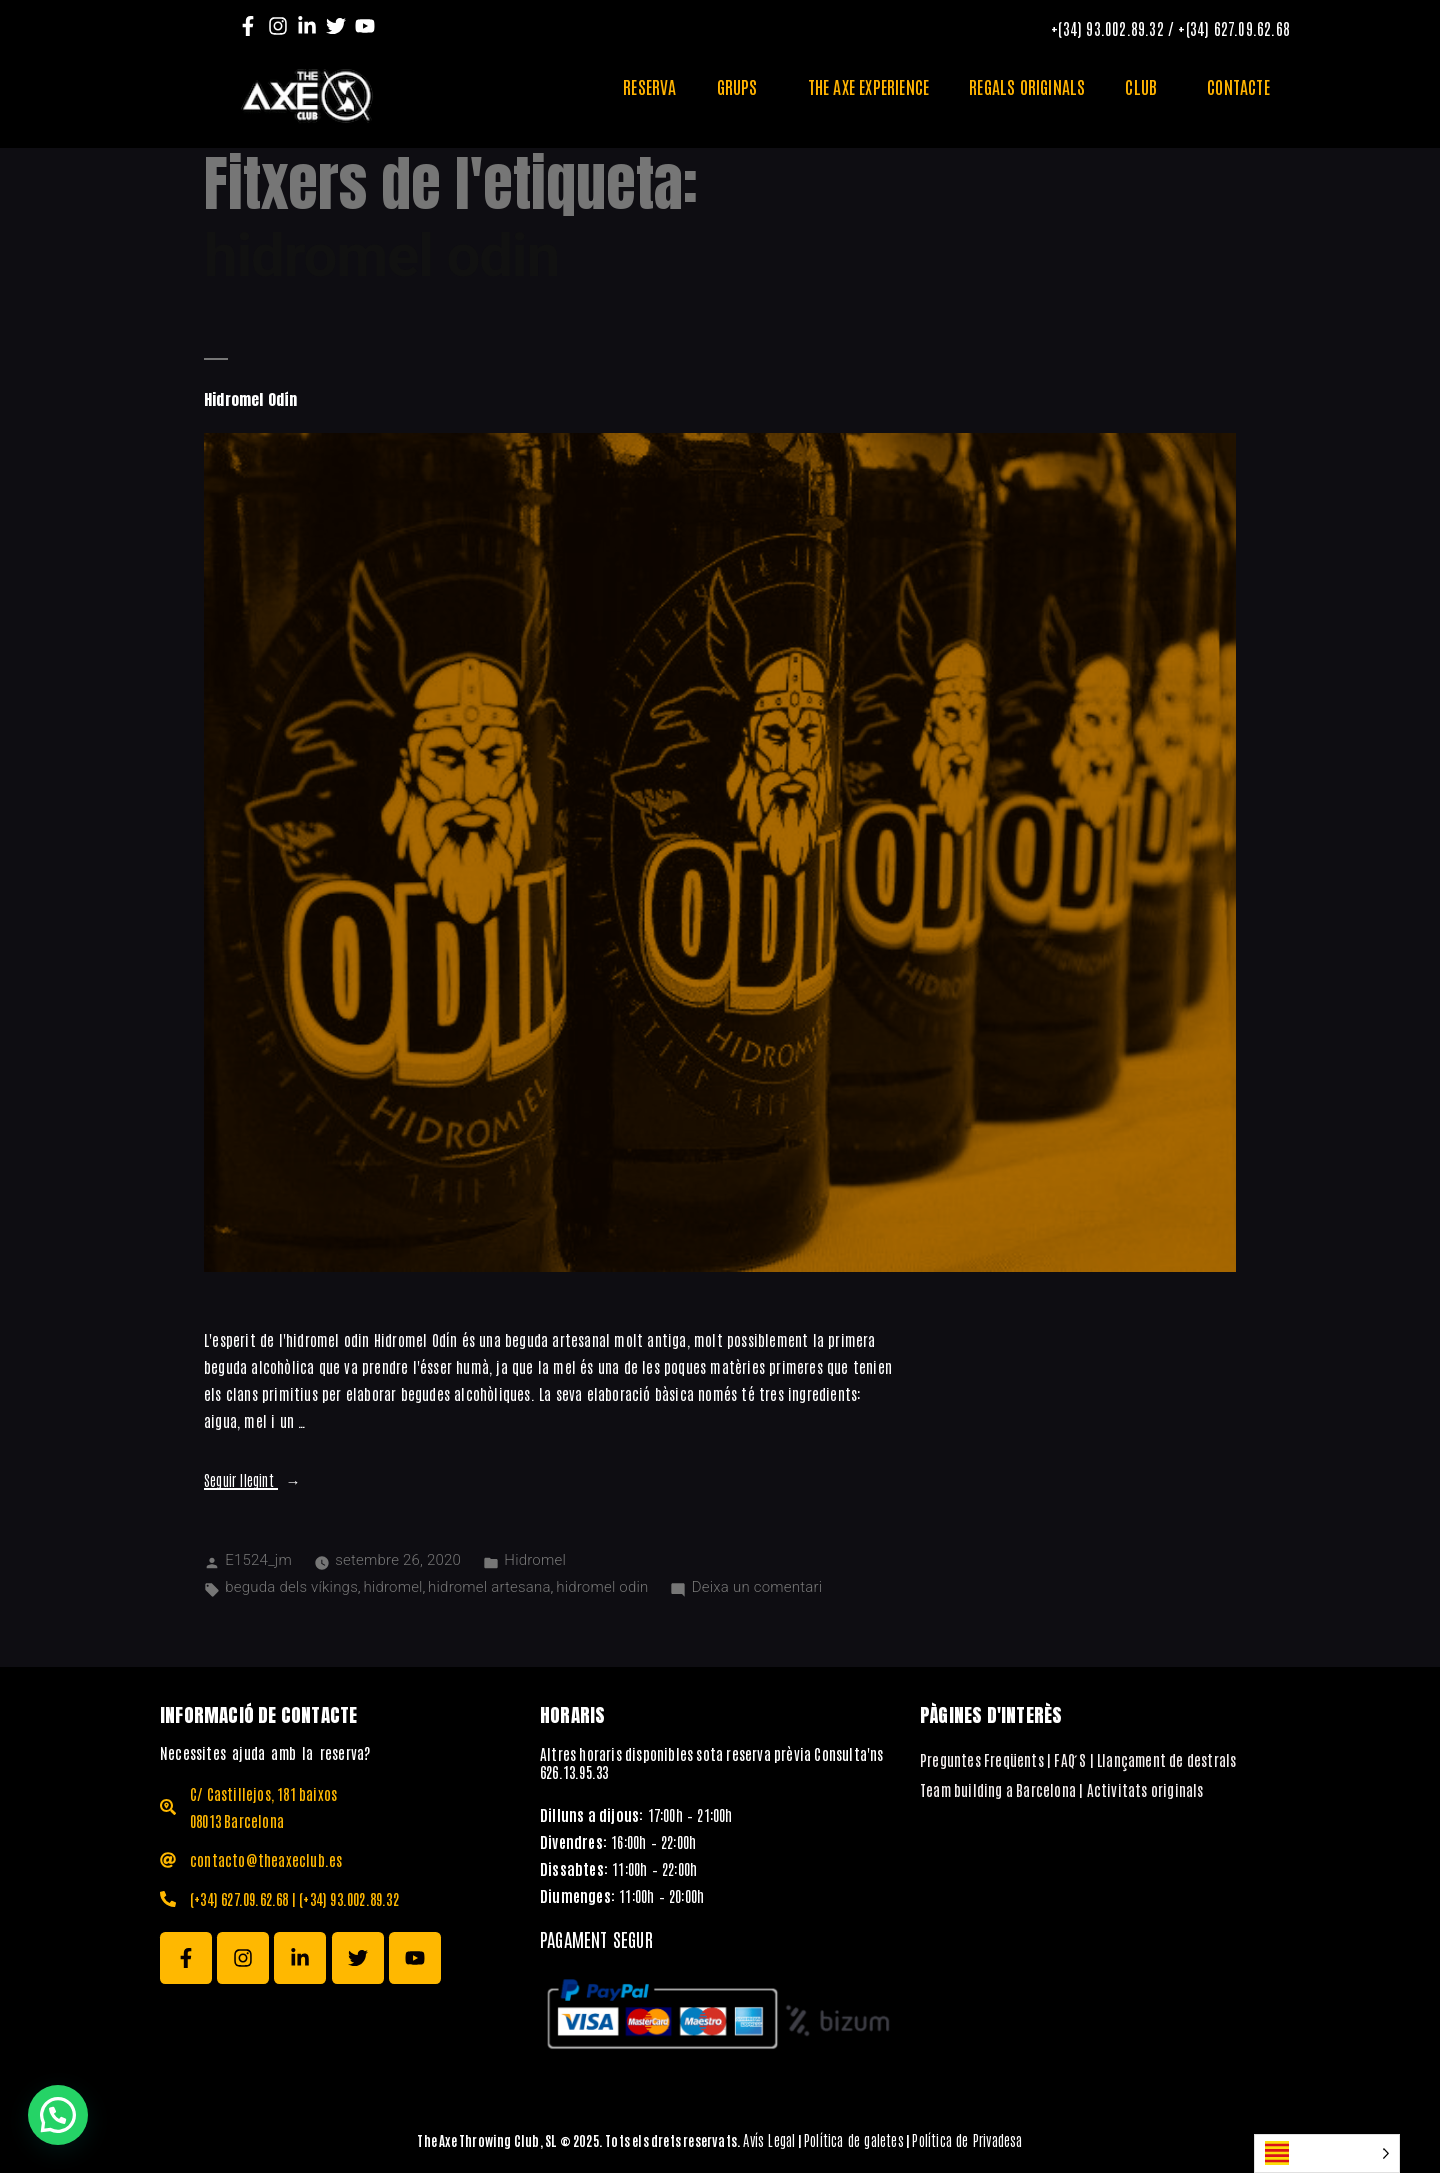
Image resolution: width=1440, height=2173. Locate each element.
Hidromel (535, 1560)
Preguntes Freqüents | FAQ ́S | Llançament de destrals (1078, 1759)
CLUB (1146, 86)
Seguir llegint (252, 1479)
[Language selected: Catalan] (1327, 2153)
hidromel (392, 1587)
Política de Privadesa (967, 2139)
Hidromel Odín (251, 399)
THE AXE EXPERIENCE (869, 86)
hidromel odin (602, 1587)
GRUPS (742, 86)
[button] (58, 2115)
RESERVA (649, 86)
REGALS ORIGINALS (1027, 86)
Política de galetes (854, 2139)
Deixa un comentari (757, 1587)
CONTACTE (1238, 86)
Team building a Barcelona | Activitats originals (1062, 1789)
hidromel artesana (489, 1587)
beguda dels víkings (291, 1587)
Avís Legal (769, 2139)
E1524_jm (258, 1560)
